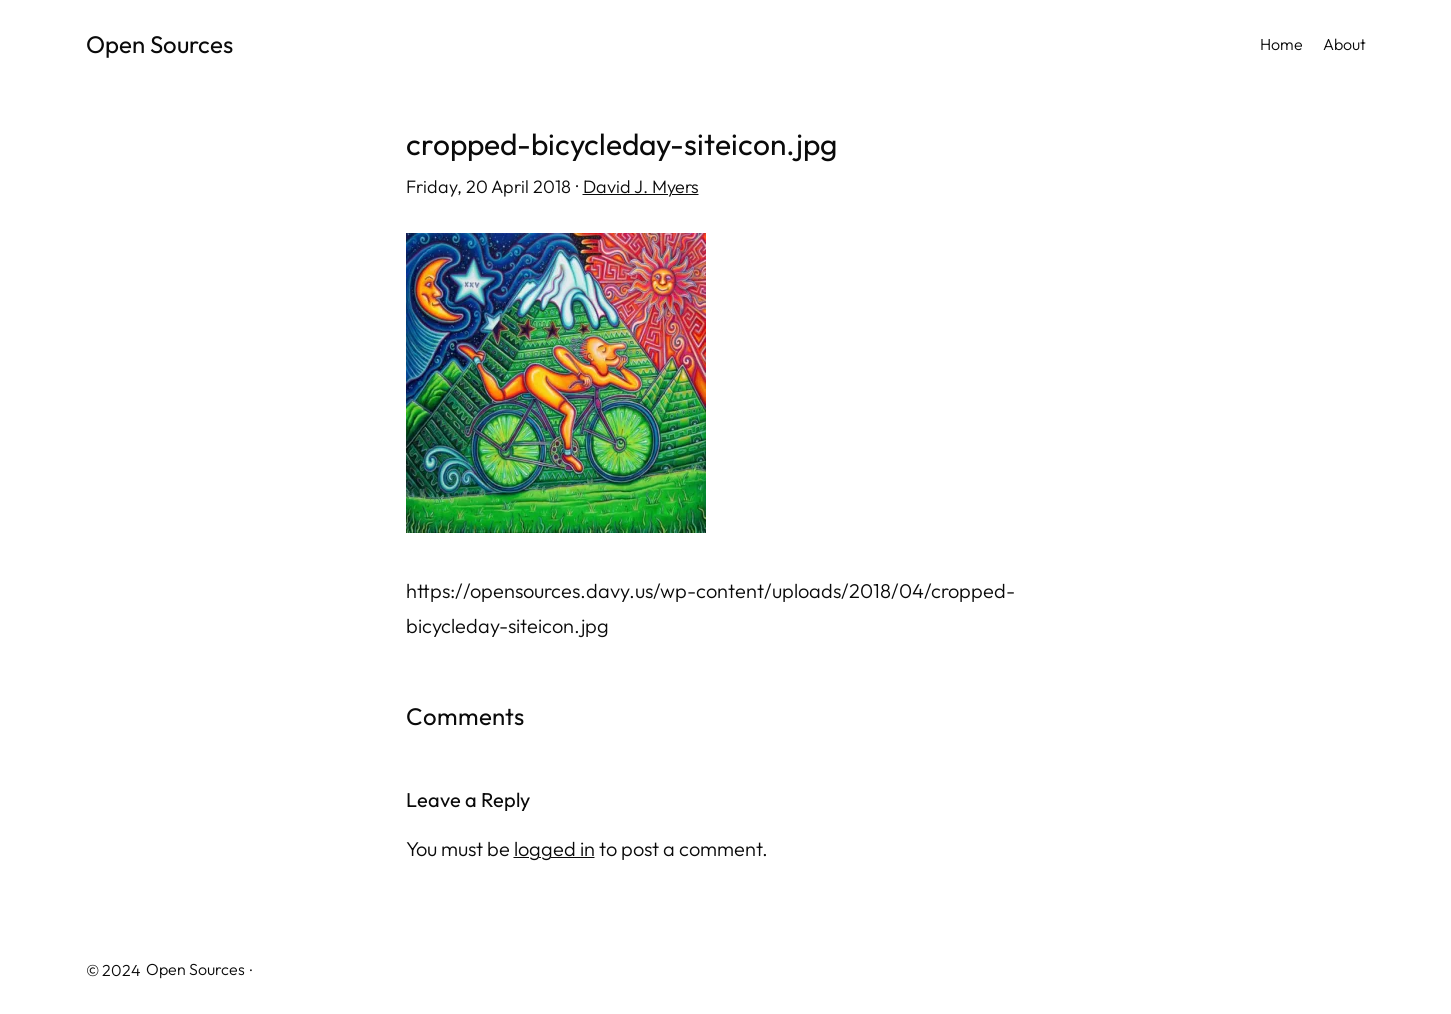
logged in (554, 848)
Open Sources (159, 44)
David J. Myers (641, 186)
